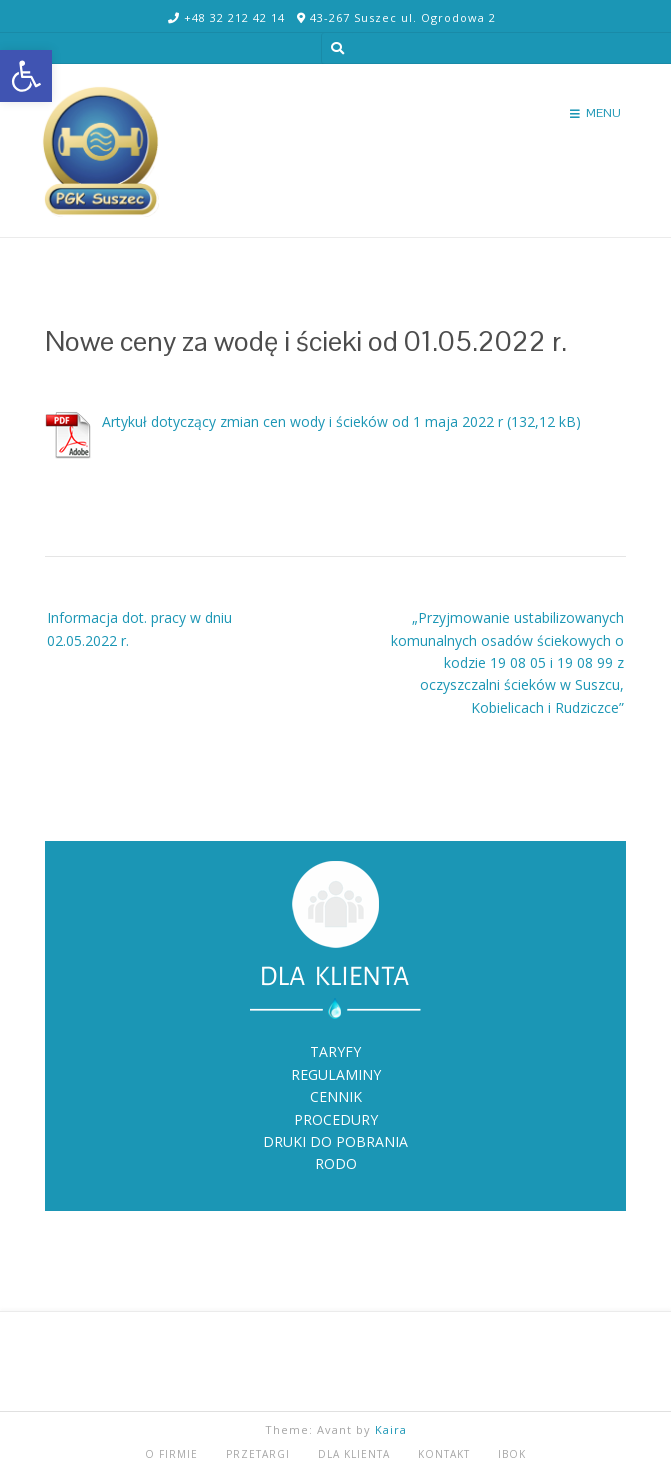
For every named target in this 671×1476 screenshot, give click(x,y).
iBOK (512, 1454)
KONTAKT (444, 1454)
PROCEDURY (336, 1119)
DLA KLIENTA (354, 1454)
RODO (336, 1163)
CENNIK (336, 1096)
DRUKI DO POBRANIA (335, 1141)
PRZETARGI (258, 1454)
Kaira (391, 1429)
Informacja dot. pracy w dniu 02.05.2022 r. (139, 628)
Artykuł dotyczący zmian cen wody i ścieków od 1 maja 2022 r (302, 421)
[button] (26, 76)
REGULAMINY (336, 1074)
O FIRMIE (171, 1454)
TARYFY (335, 1051)
